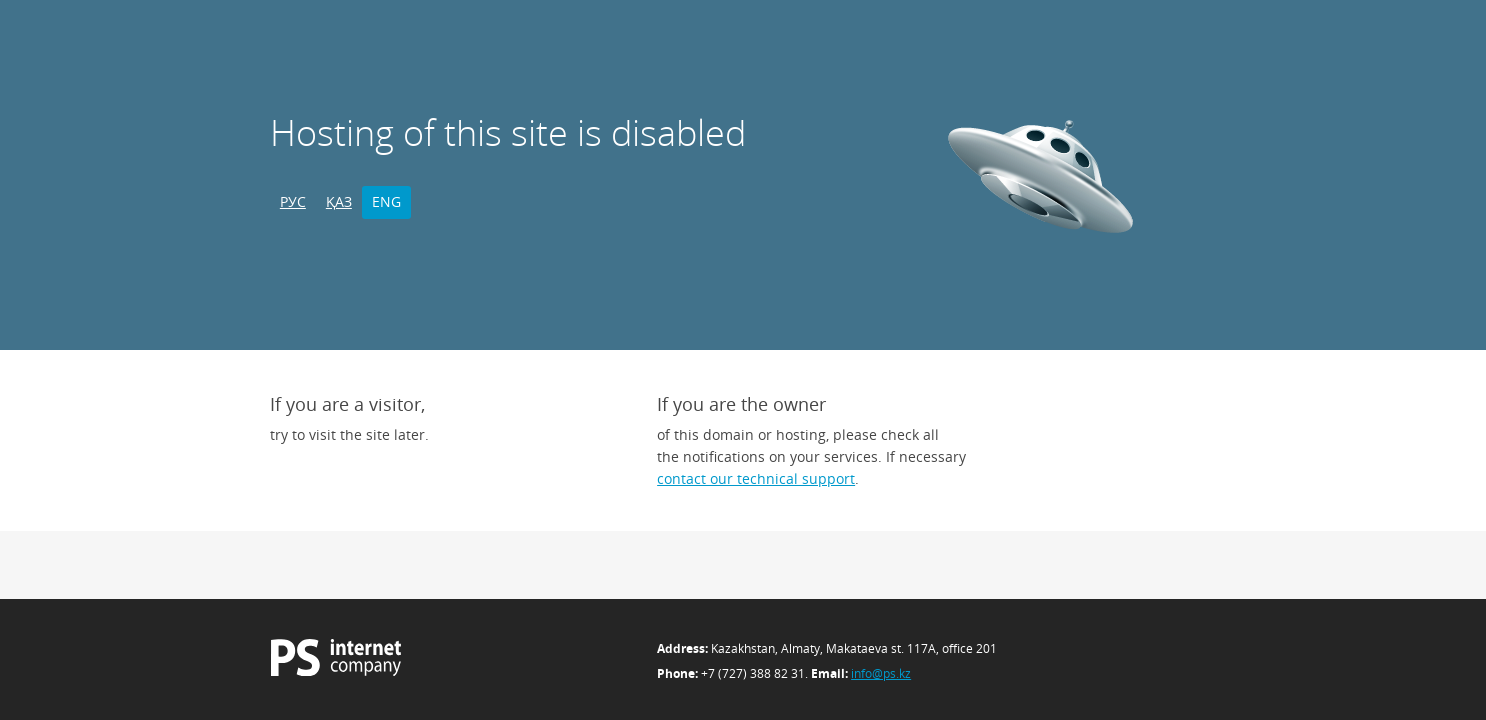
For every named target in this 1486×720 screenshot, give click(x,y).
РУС (293, 201)
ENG (386, 201)
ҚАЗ (339, 201)
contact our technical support (756, 478)
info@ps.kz (881, 673)
